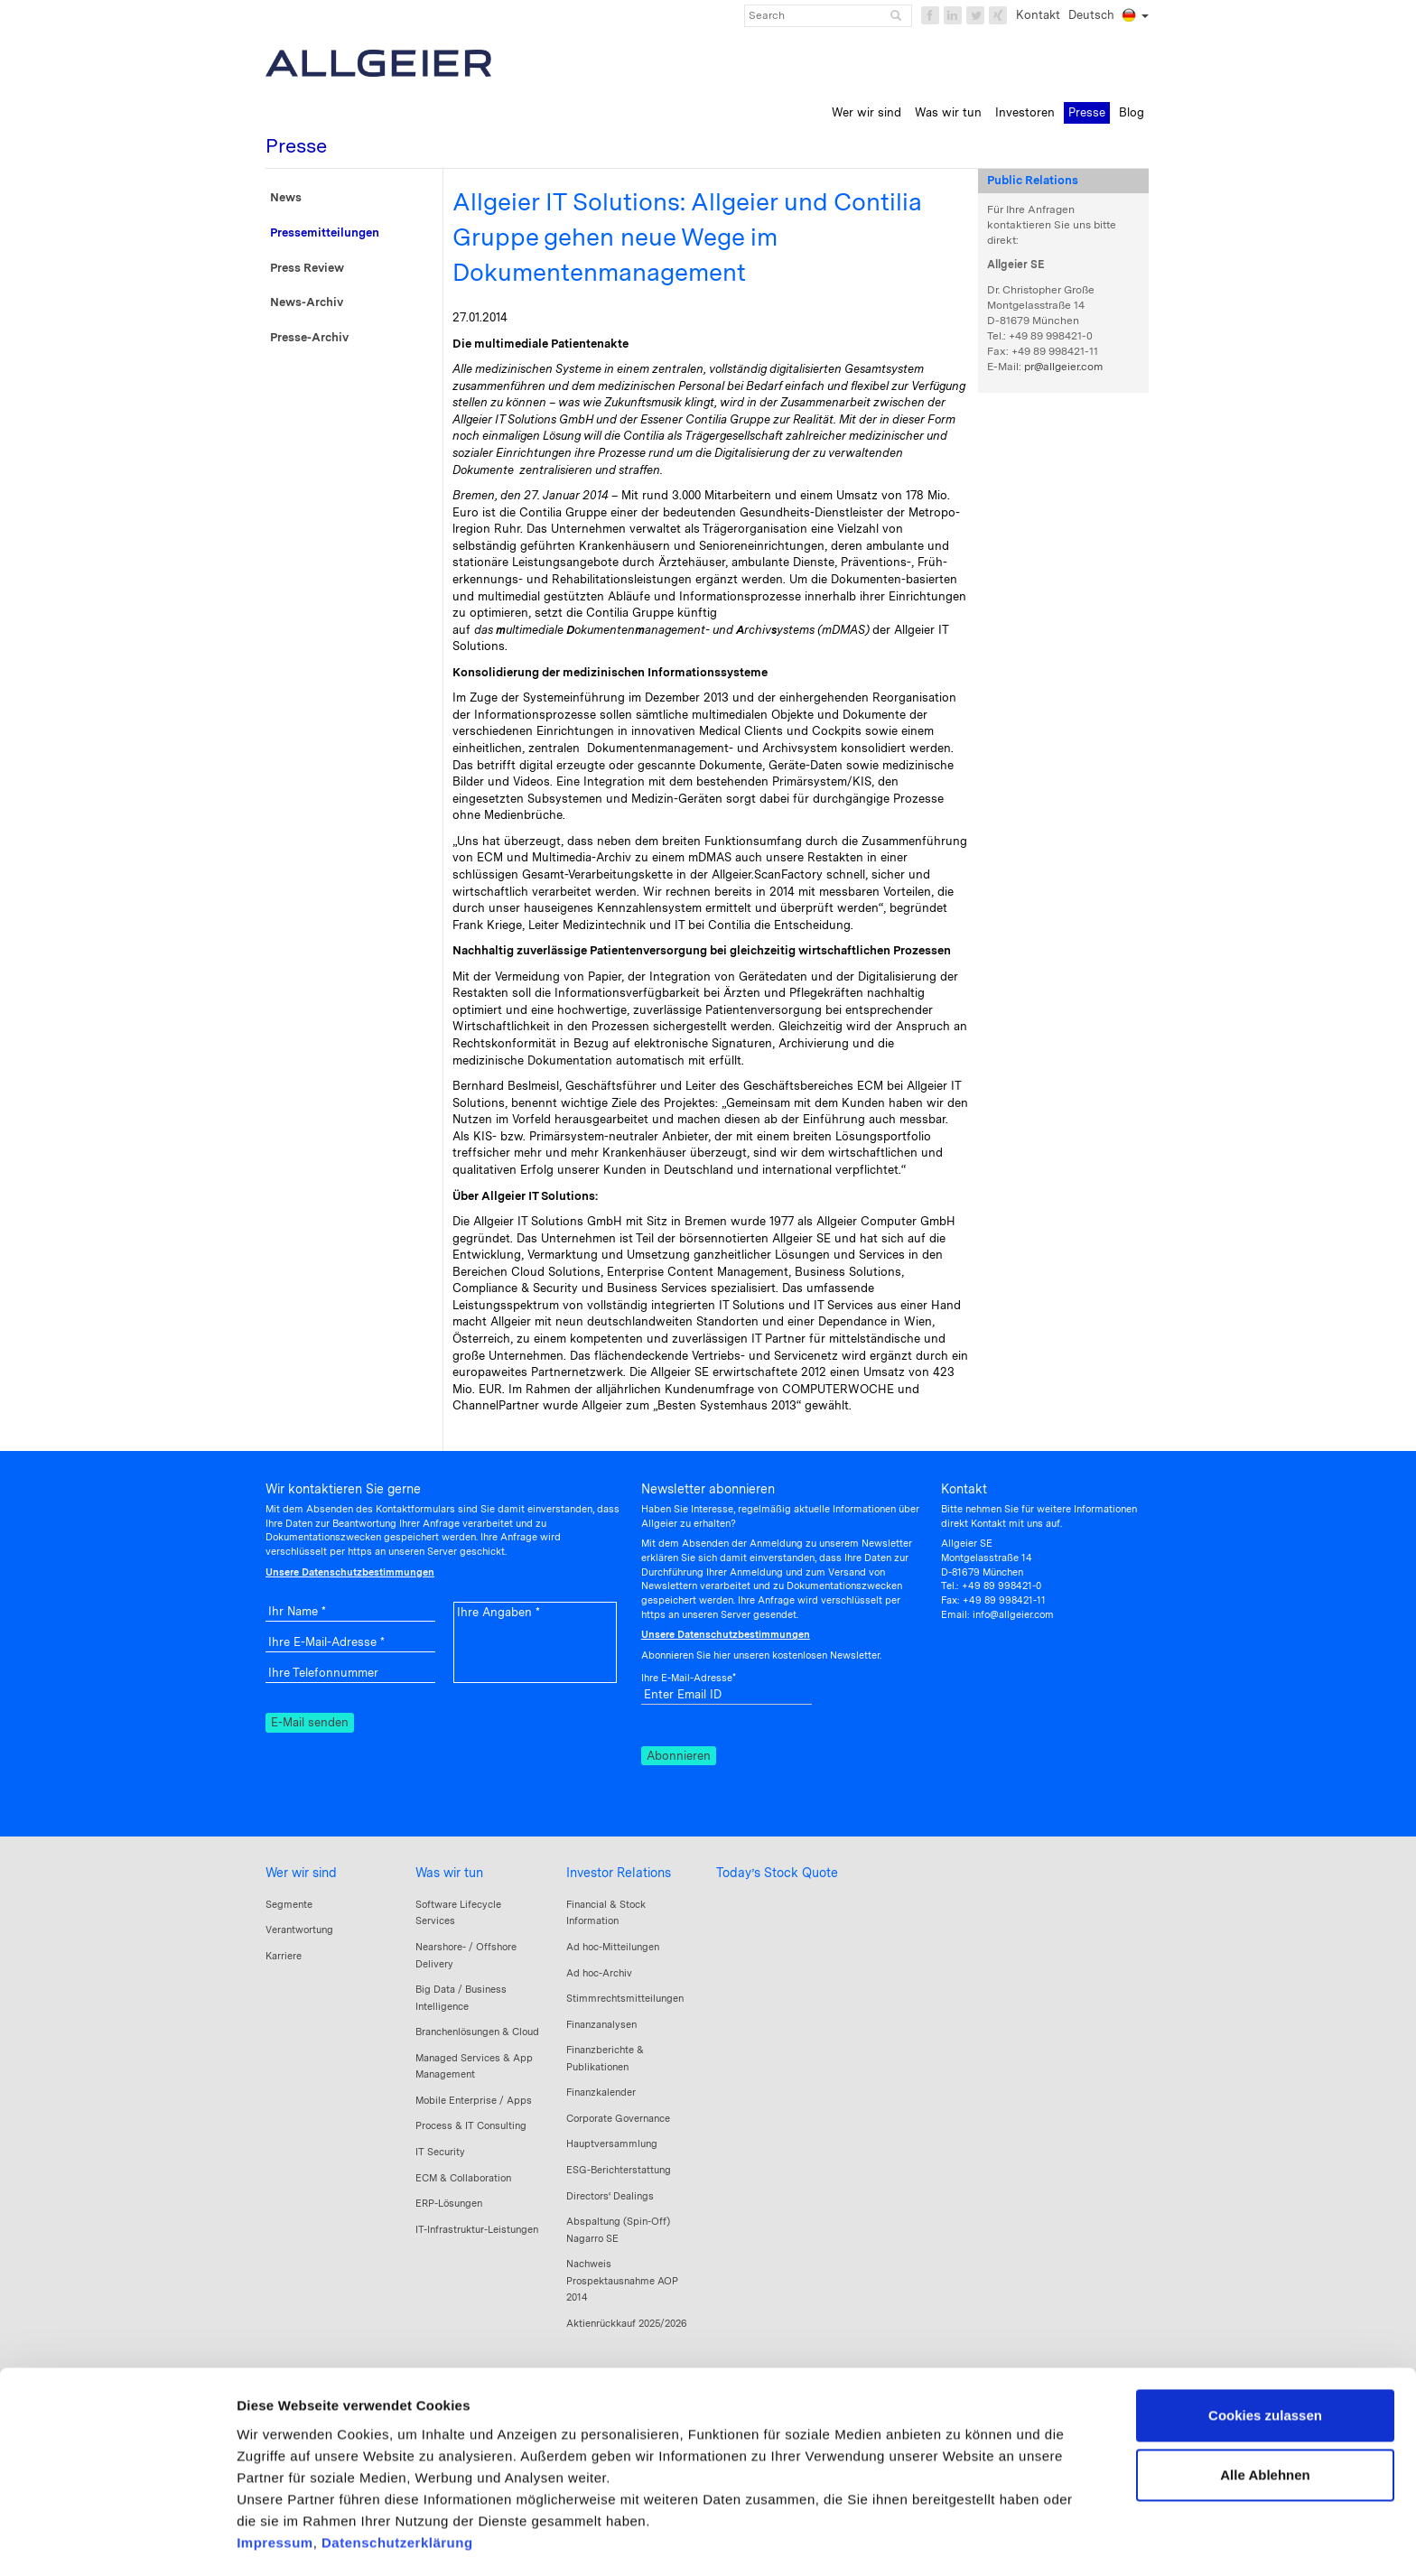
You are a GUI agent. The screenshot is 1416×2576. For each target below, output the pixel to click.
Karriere (284, 1955)
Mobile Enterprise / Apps (473, 2100)
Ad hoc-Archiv (599, 1973)
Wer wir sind (301, 1872)
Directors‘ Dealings (610, 2196)
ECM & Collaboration (463, 2177)
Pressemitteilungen (324, 232)
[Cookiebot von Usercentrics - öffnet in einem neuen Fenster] (117, 2540)
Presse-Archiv (309, 337)
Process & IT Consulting (470, 2125)
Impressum (275, 2469)
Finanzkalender (601, 2092)
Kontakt (1038, 15)
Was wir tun (449, 1872)
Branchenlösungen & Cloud (477, 2031)
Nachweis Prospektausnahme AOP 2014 (622, 2280)
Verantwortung (299, 1929)
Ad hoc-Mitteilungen (612, 1946)
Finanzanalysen (601, 2024)
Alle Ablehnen (1264, 2401)
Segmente (289, 1904)
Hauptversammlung (611, 2143)
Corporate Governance (618, 2118)
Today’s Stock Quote (777, 1872)
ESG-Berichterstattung (618, 2169)
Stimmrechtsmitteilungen (625, 1998)
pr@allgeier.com (1063, 366)
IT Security (440, 2151)
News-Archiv (306, 302)
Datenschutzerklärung (397, 2469)
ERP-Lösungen (448, 2203)
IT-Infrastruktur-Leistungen (476, 2229)
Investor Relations (618, 1872)
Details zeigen (282, 2540)
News (286, 197)
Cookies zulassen (1265, 2342)
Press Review (307, 267)
